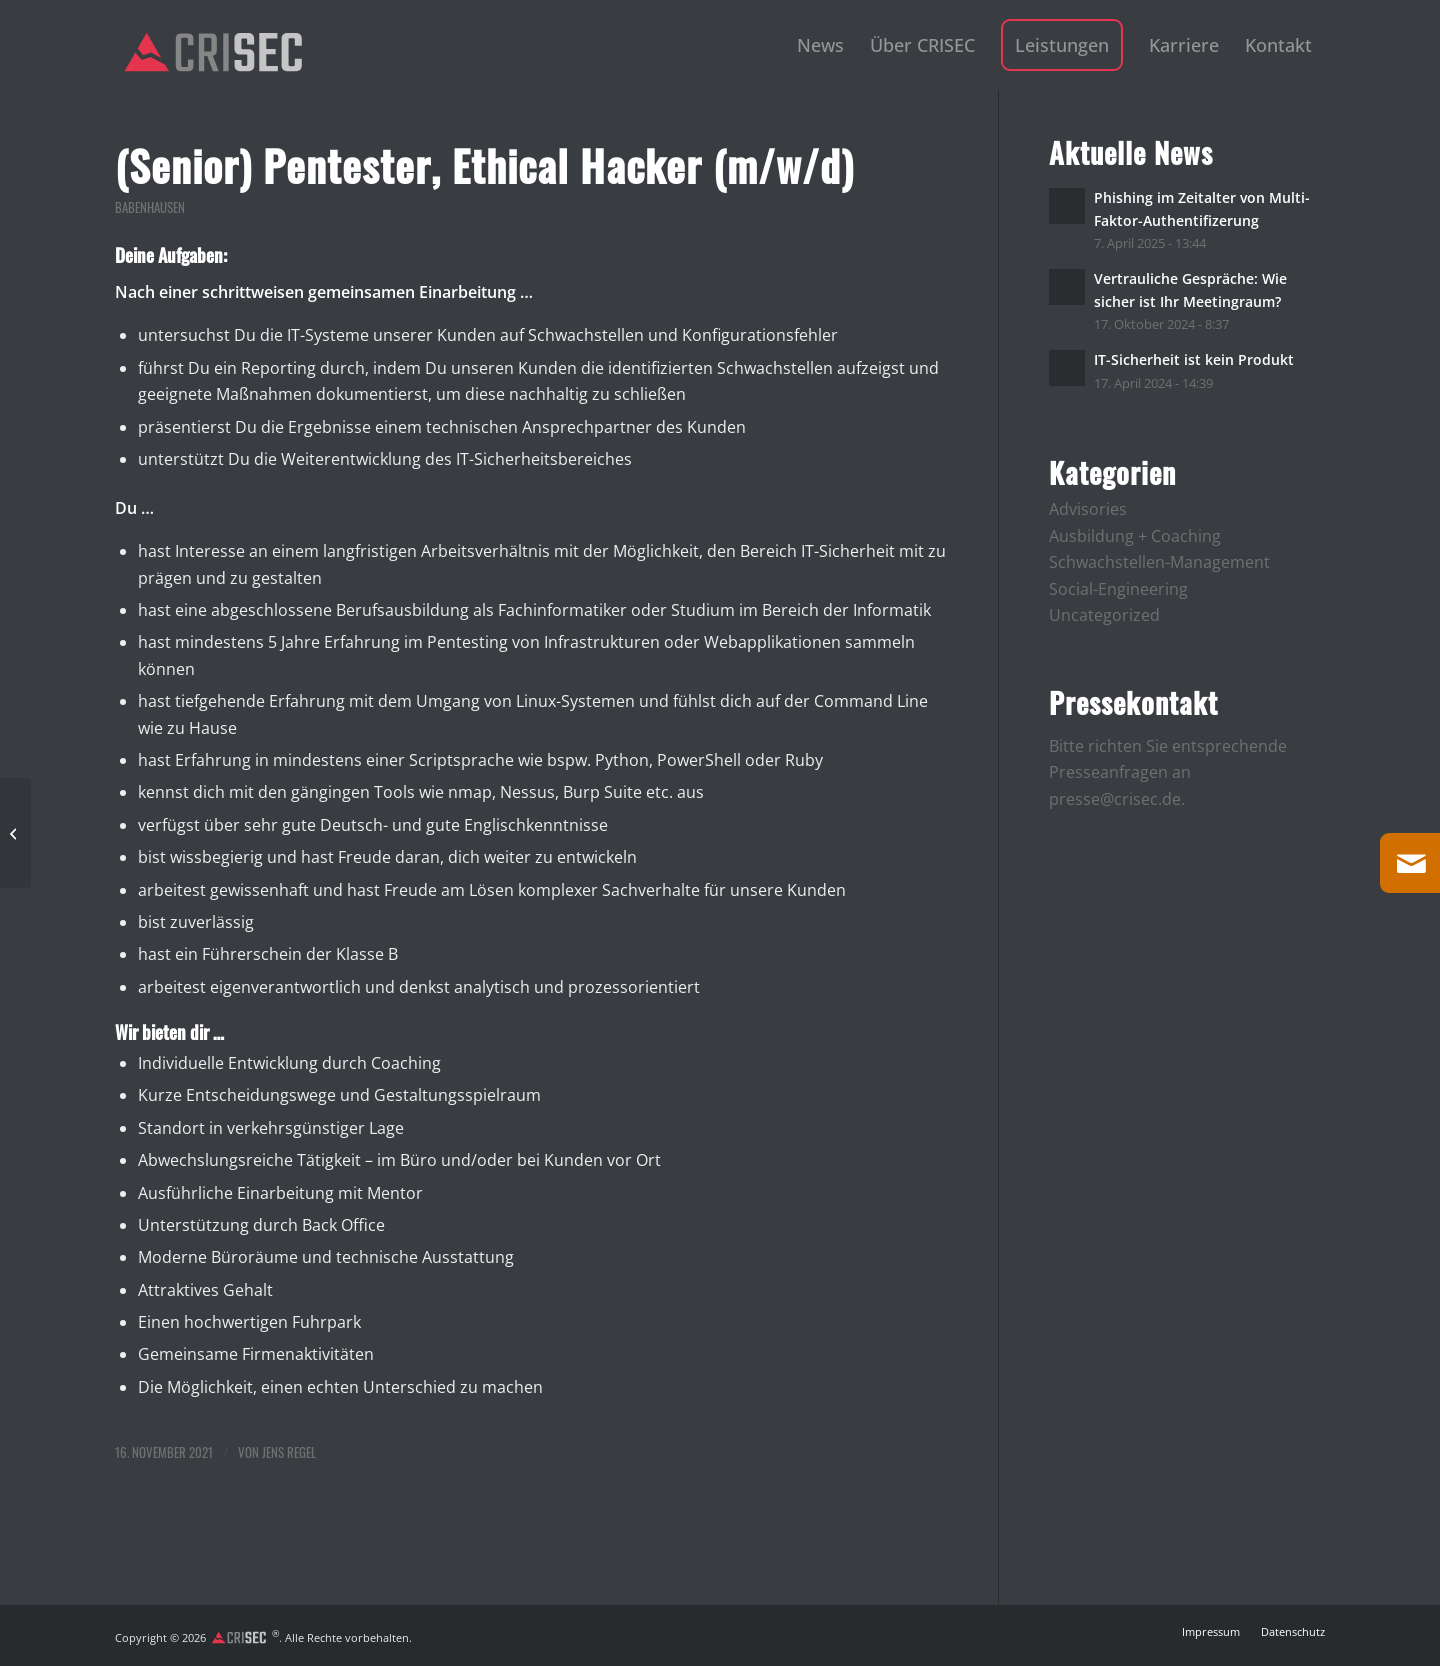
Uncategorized (1104, 615)
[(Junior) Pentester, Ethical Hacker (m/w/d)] (15, 833)
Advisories (1088, 509)
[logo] (213, 52)
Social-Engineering (1118, 589)
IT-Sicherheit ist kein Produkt (1194, 359)
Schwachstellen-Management (1159, 562)
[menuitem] (820, 45)
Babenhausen (150, 207)
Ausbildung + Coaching (1135, 536)
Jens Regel (289, 1452)
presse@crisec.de (1115, 799)
